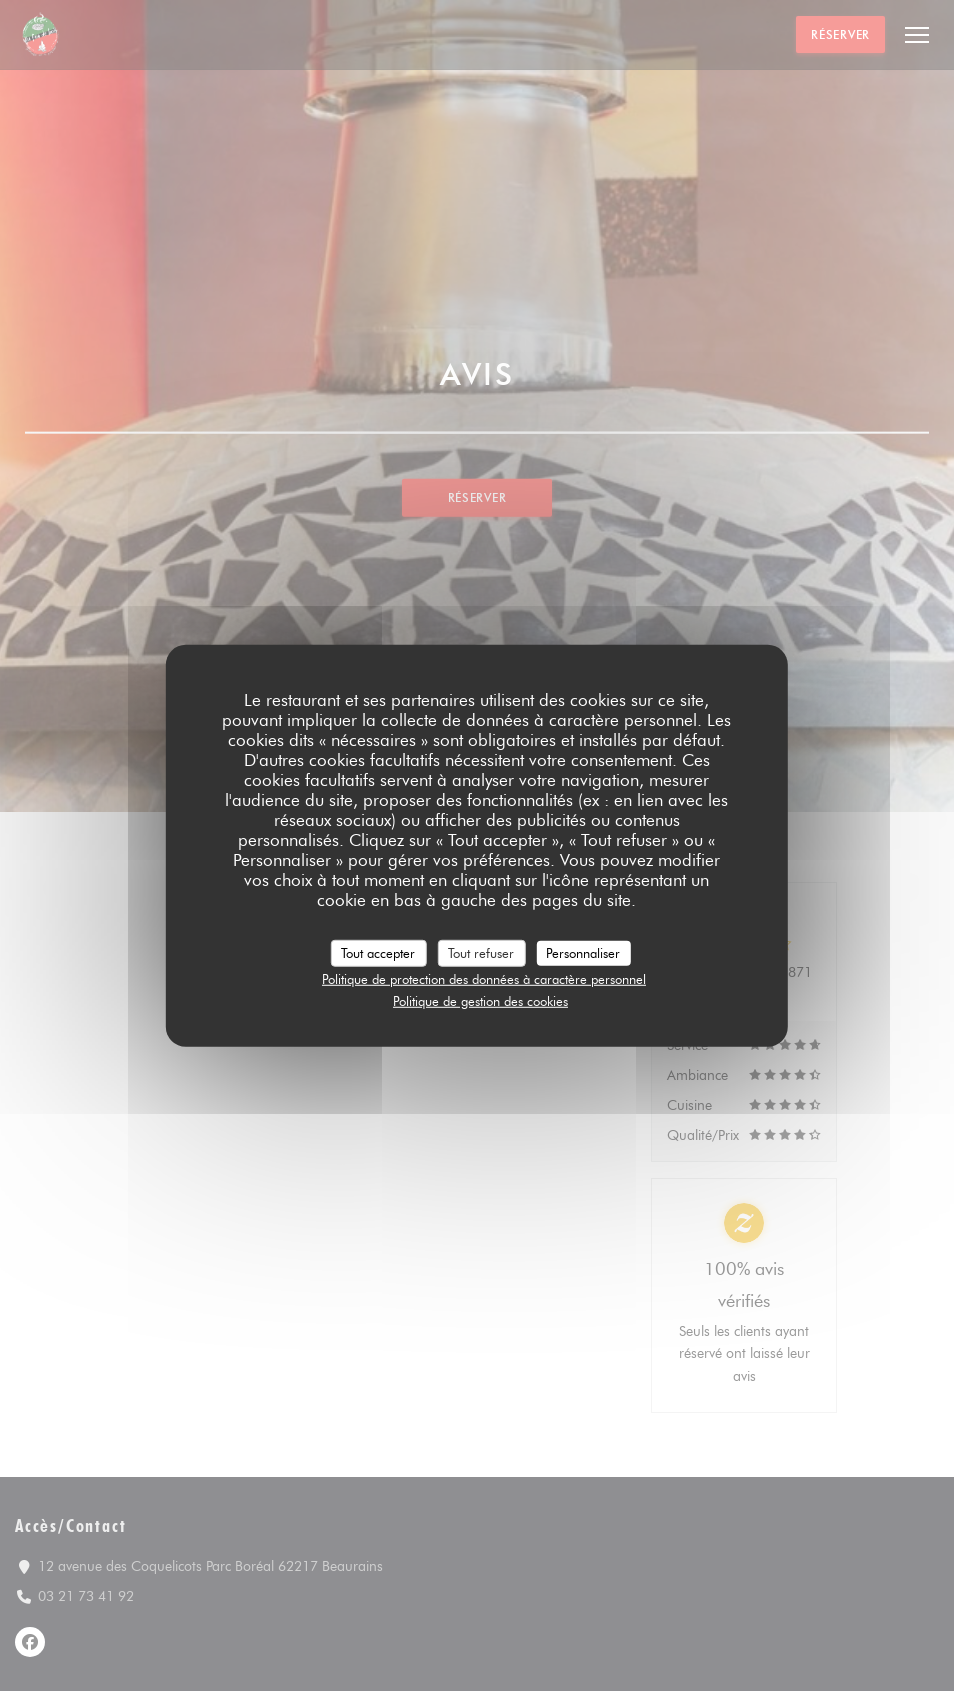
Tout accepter (378, 952)
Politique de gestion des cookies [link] (480, 1000)
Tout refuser (481, 952)
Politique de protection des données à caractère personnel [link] (484, 979)
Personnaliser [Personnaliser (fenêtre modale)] (583, 952)
